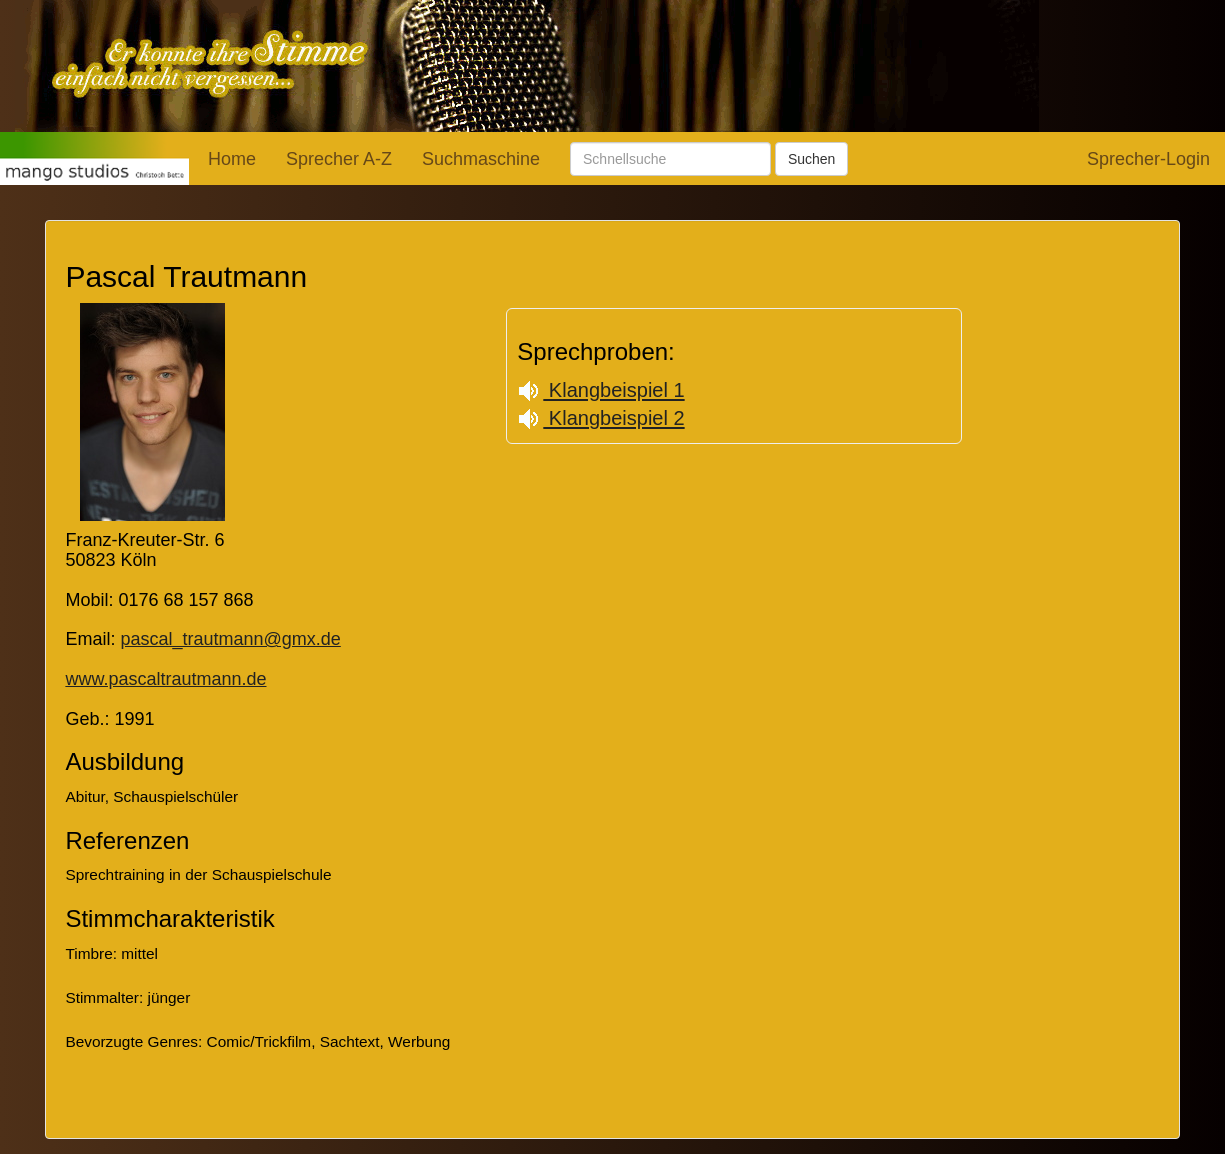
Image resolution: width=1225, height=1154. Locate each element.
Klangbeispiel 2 (600, 418)
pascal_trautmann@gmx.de (230, 639)
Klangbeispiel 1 (600, 390)
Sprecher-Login (1148, 159)
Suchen (811, 159)
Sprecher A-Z (339, 159)
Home (232, 159)
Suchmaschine (481, 159)
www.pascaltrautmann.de (165, 679)
